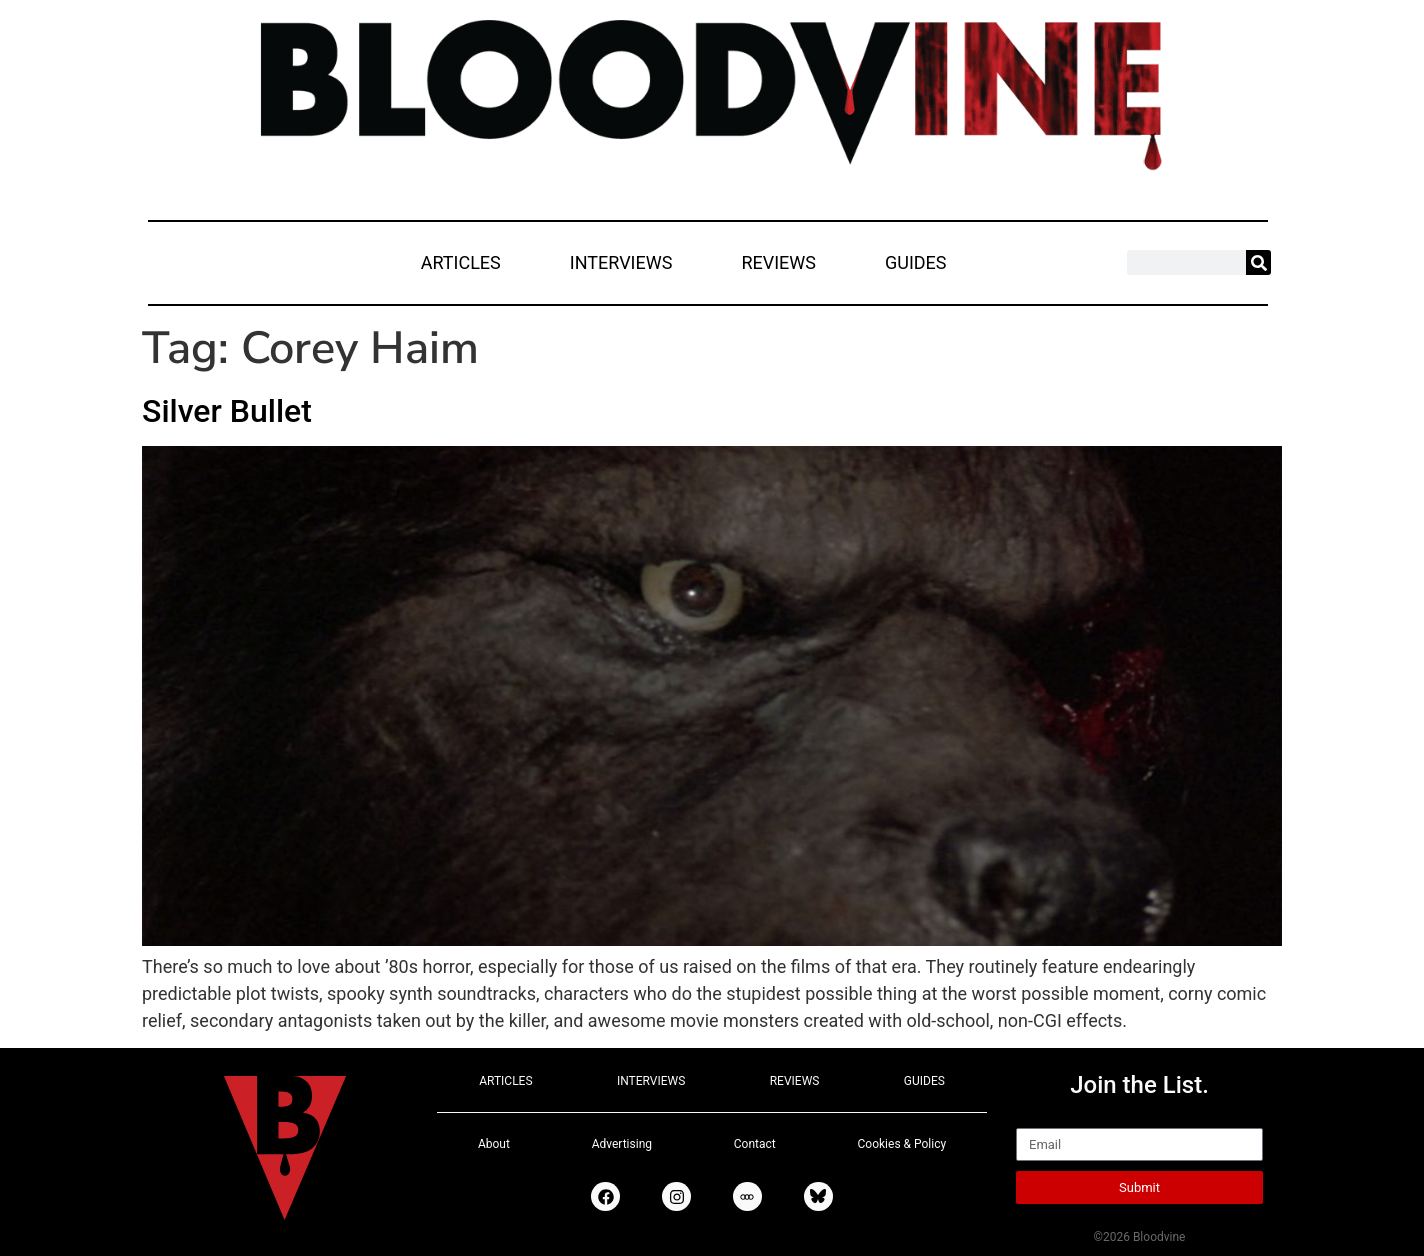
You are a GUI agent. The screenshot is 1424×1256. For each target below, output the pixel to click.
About (494, 1144)
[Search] (1258, 262)
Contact (755, 1144)
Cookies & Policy (902, 1144)
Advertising (622, 1144)
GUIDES (916, 262)
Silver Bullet (227, 411)
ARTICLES (461, 262)
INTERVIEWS (621, 262)
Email (1038, 1119)
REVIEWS (778, 262)
